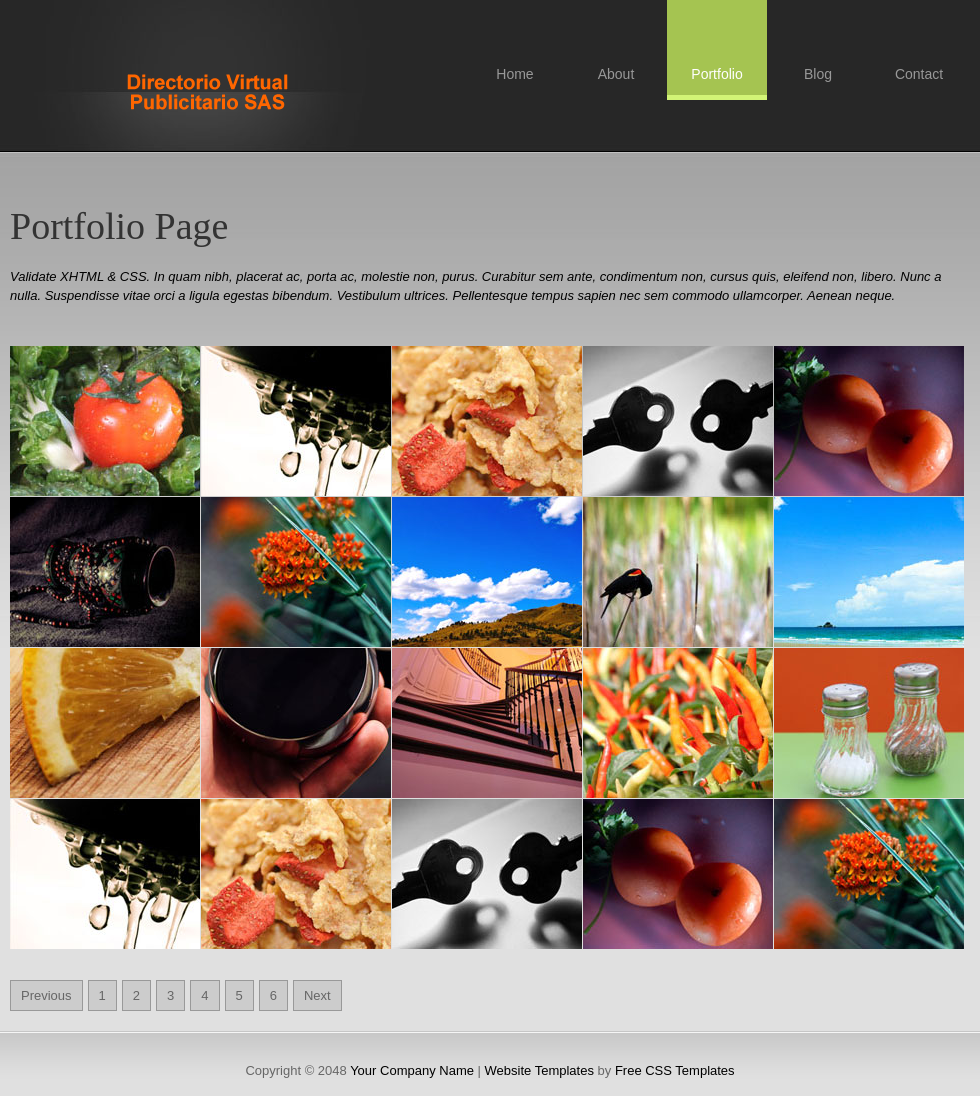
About (616, 74)
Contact (919, 74)
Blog (818, 74)
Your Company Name (412, 1070)
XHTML (82, 276)
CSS (133, 276)
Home (514, 74)
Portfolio (716, 74)
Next (317, 995)
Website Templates (539, 1070)
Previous (46, 995)
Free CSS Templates (210, 97)
